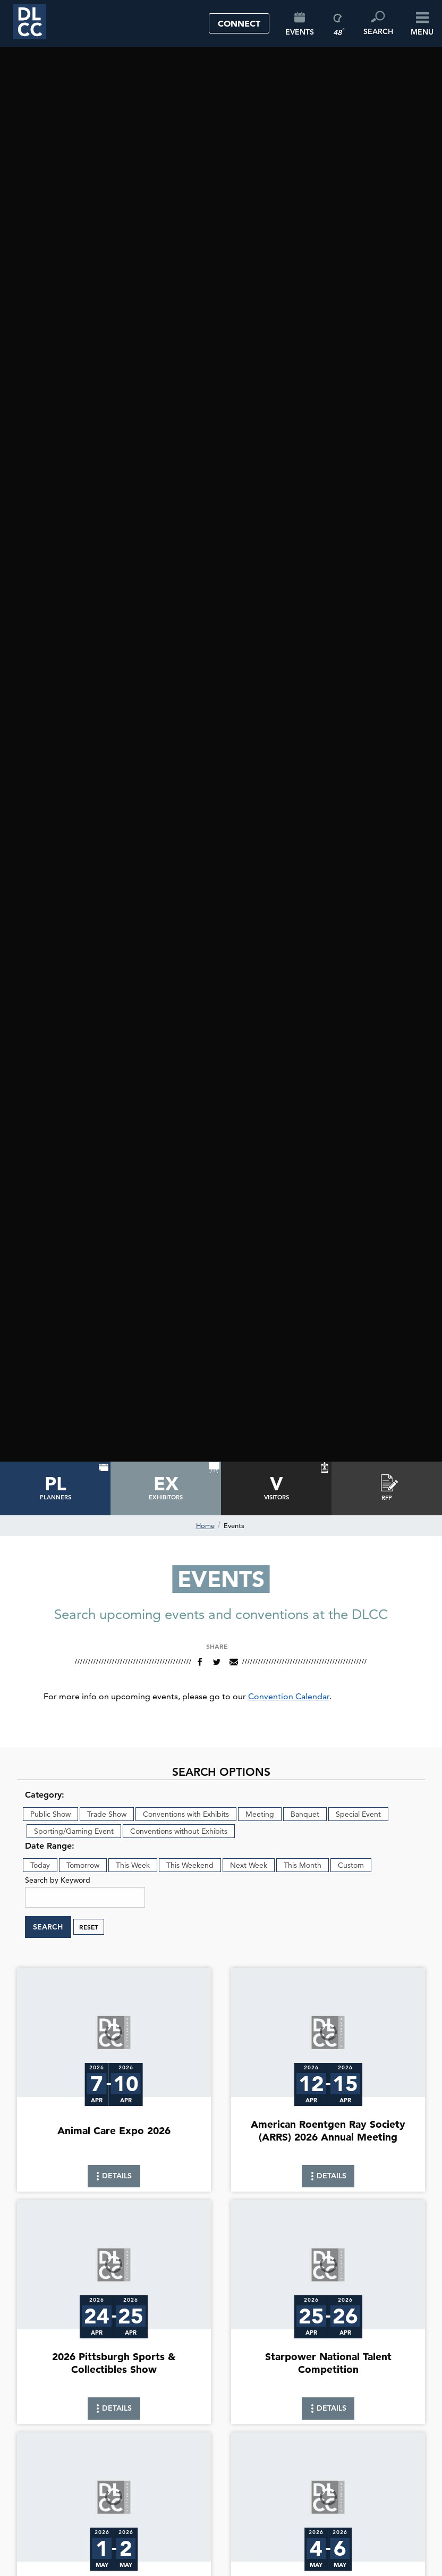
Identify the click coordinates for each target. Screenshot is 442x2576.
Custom (351, 1865)
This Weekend (190, 1865)
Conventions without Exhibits (178, 1831)
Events (234, 1525)
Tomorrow (82, 1865)
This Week (133, 1865)
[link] (114, 2080)
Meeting (259, 1814)
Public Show (50, 1814)
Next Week (248, 1865)
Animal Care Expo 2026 (114, 2131)
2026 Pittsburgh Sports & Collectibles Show (113, 2363)
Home (205, 1525)
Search (48, 1927)
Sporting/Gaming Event (74, 1831)
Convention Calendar (288, 1696)
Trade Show (106, 1814)
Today (40, 1865)
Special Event (358, 1814)
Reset (88, 1927)
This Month (302, 1865)
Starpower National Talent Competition (328, 2363)
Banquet (305, 1814)
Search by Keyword (57, 1880)
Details (114, 2179)
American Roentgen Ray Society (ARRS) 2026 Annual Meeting (328, 2130)
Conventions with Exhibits (186, 1814)
